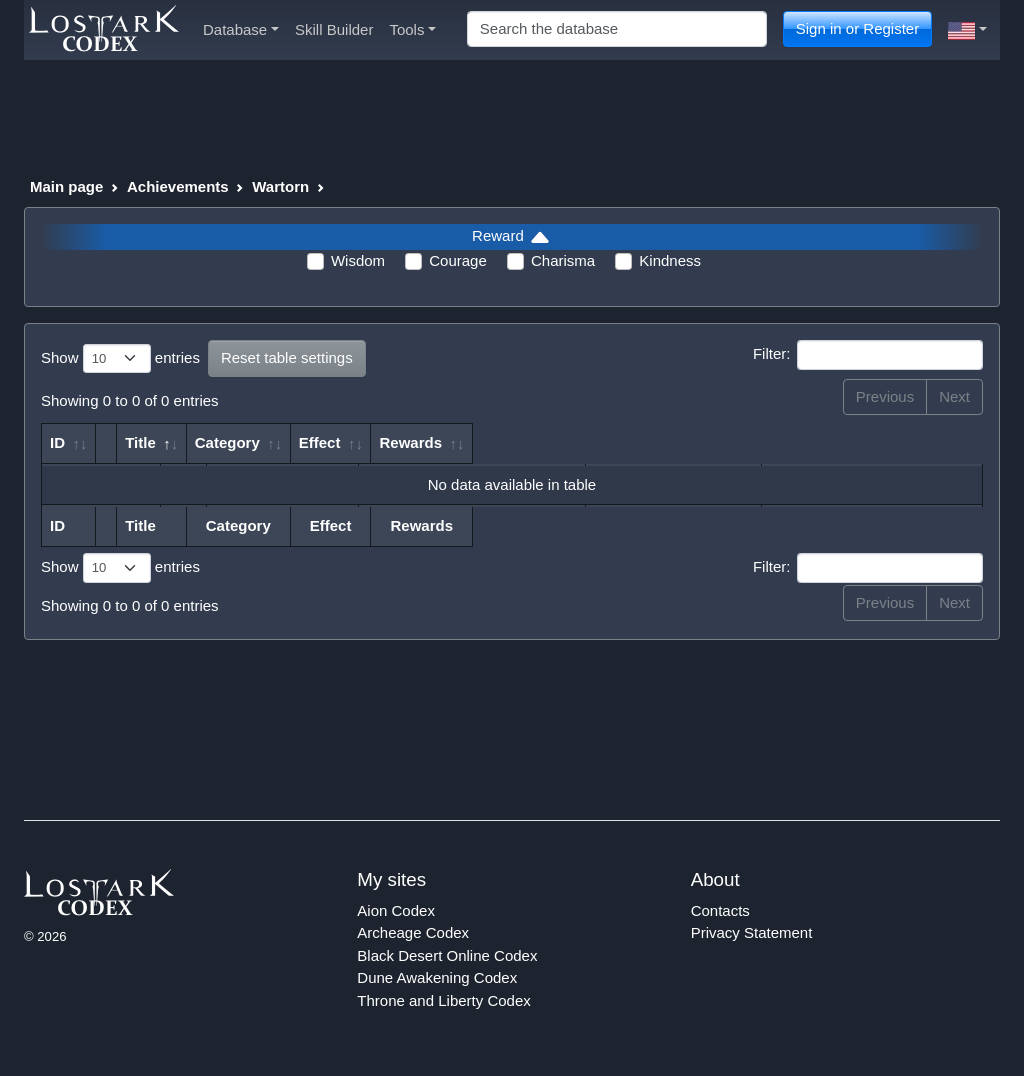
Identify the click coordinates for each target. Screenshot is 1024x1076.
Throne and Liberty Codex (443, 1000)
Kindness (670, 260)
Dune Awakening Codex (437, 977)
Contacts (720, 910)
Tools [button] (412, 29)
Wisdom (358, 260)
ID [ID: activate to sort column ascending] (57, 442)
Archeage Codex (413, 932)
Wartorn (280, 186)
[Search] (617, 29)
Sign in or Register (857, 28)
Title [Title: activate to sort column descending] (197, 442)
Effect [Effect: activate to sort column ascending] (683, 442)
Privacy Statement (752, 932)
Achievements (178, 186)
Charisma (563, 260)
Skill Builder (334, 29)
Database (241, 29)
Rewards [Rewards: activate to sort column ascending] (848, 442)
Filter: (868, 355)
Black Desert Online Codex (447, 955)
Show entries (120, 359)
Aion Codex (396, 910)
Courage (458, 260)
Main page (66, 186)
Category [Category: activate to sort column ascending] (586, 442)
